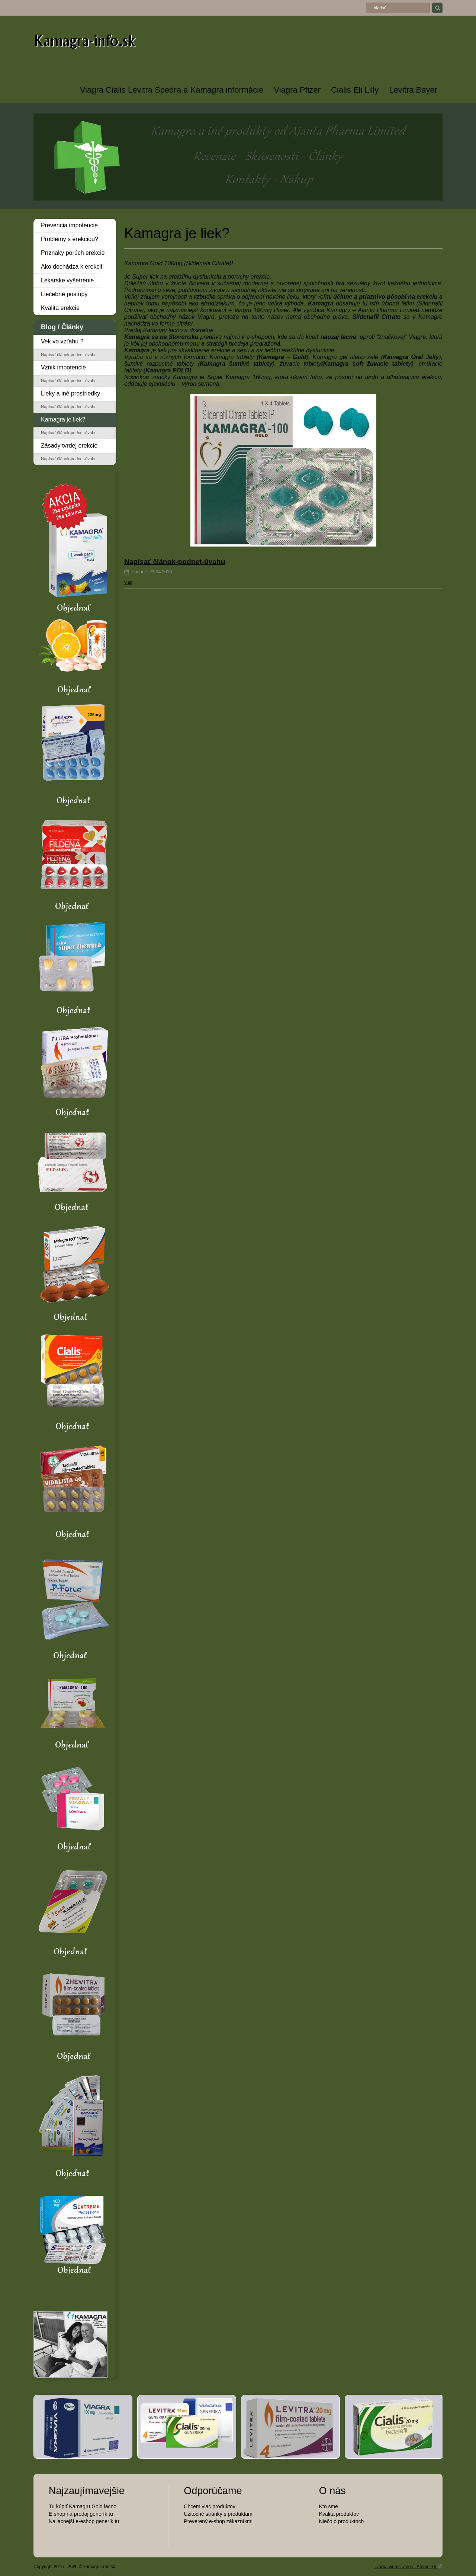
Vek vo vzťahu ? (62, 341)
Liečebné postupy (64, 294)
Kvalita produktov (339, 2514)
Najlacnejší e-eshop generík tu (84, 2521)
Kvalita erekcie (60, 308)
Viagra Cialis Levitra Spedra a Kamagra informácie (172, 89)
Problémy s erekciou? (69, 239)
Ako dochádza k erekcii (71, 266)
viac (128, 582)
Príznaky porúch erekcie (73, 253)
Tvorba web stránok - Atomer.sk (408, 2566)
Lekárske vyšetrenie (67, 280)
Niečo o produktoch (341, 2521)
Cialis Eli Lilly (355, 89)
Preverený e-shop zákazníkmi (218, 2521)
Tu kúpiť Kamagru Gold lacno (82, 2506)
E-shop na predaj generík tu (81, 2514)
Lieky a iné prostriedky (70, 393)
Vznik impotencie (63, 367)
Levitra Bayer (413, 89)
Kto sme (328, 2506)
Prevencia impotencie (69, 225)
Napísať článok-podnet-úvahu (69, 354)
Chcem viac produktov (209, 2506)
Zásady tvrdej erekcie (69, 445)
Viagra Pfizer (297, 89)
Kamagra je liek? (63, 419)
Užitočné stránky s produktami (219, 2514)
